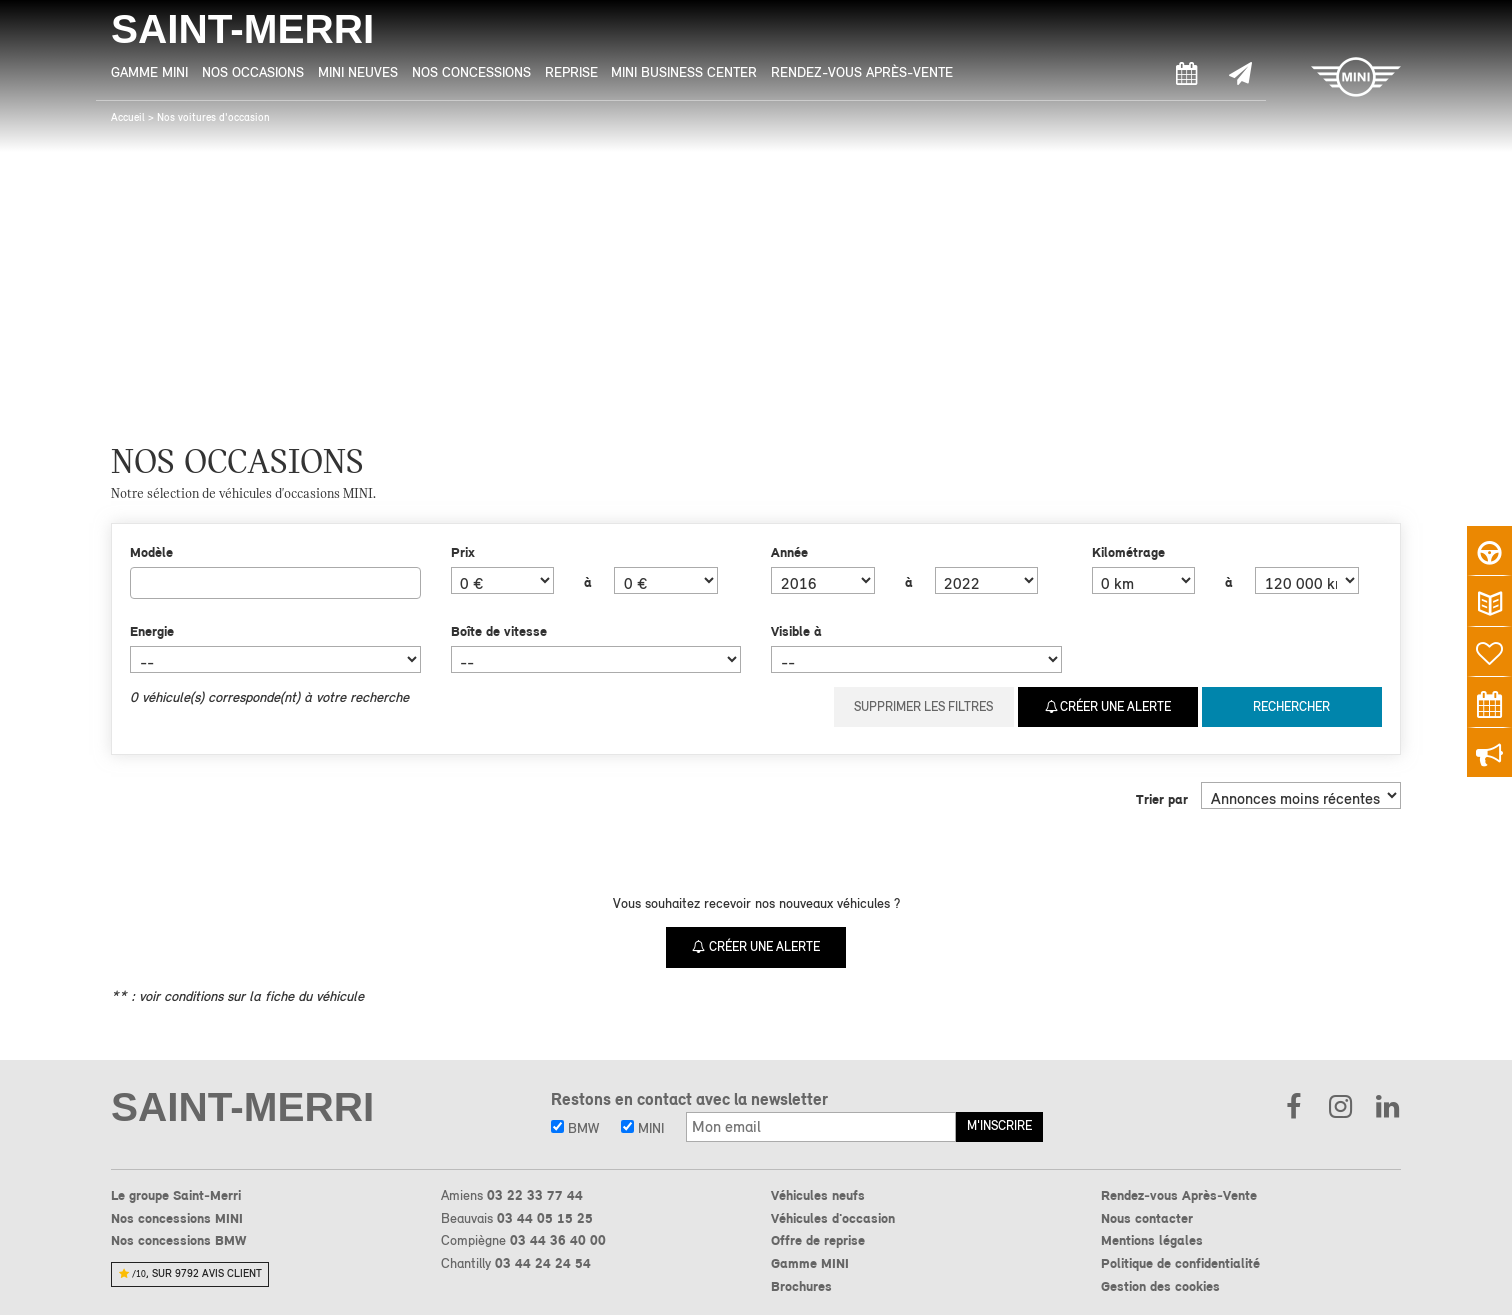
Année (789, 552)
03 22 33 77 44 (535, 1194)
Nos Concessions (471, 72)
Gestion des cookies (1160, 1285)
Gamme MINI (149, 72)
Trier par (1162, 798)
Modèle (151, 552)
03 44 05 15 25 (545, 1217)
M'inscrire (999, 1124)
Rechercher (1291, 706)
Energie (152, 631)
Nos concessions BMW (178, 1239)
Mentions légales (1152, 1239)
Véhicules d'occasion (833, 1217)
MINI (642, 1127)
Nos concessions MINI (177, 1217)
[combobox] (275, 583)
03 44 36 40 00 (558, 1239)
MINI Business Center (684, 72)
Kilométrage (1128, 552)
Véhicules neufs (818, 1194)
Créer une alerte (1108, 706)
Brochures (801, 1285)
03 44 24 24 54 (543, 1262)
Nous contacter (1147, 1217)
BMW (575, 1127)
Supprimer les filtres (923, 706)
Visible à (796, 631)
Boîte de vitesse (499, 631)
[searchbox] (141, 582)
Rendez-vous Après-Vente (862, 72)
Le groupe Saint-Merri (176, 1194)
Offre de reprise (818, 1239)
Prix (463, 552)
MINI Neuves (358, 72)
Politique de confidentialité (1180, 1262)
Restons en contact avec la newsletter (689, 1098)
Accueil (128, 117)
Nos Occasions (253, 72)
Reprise (571, 72)
